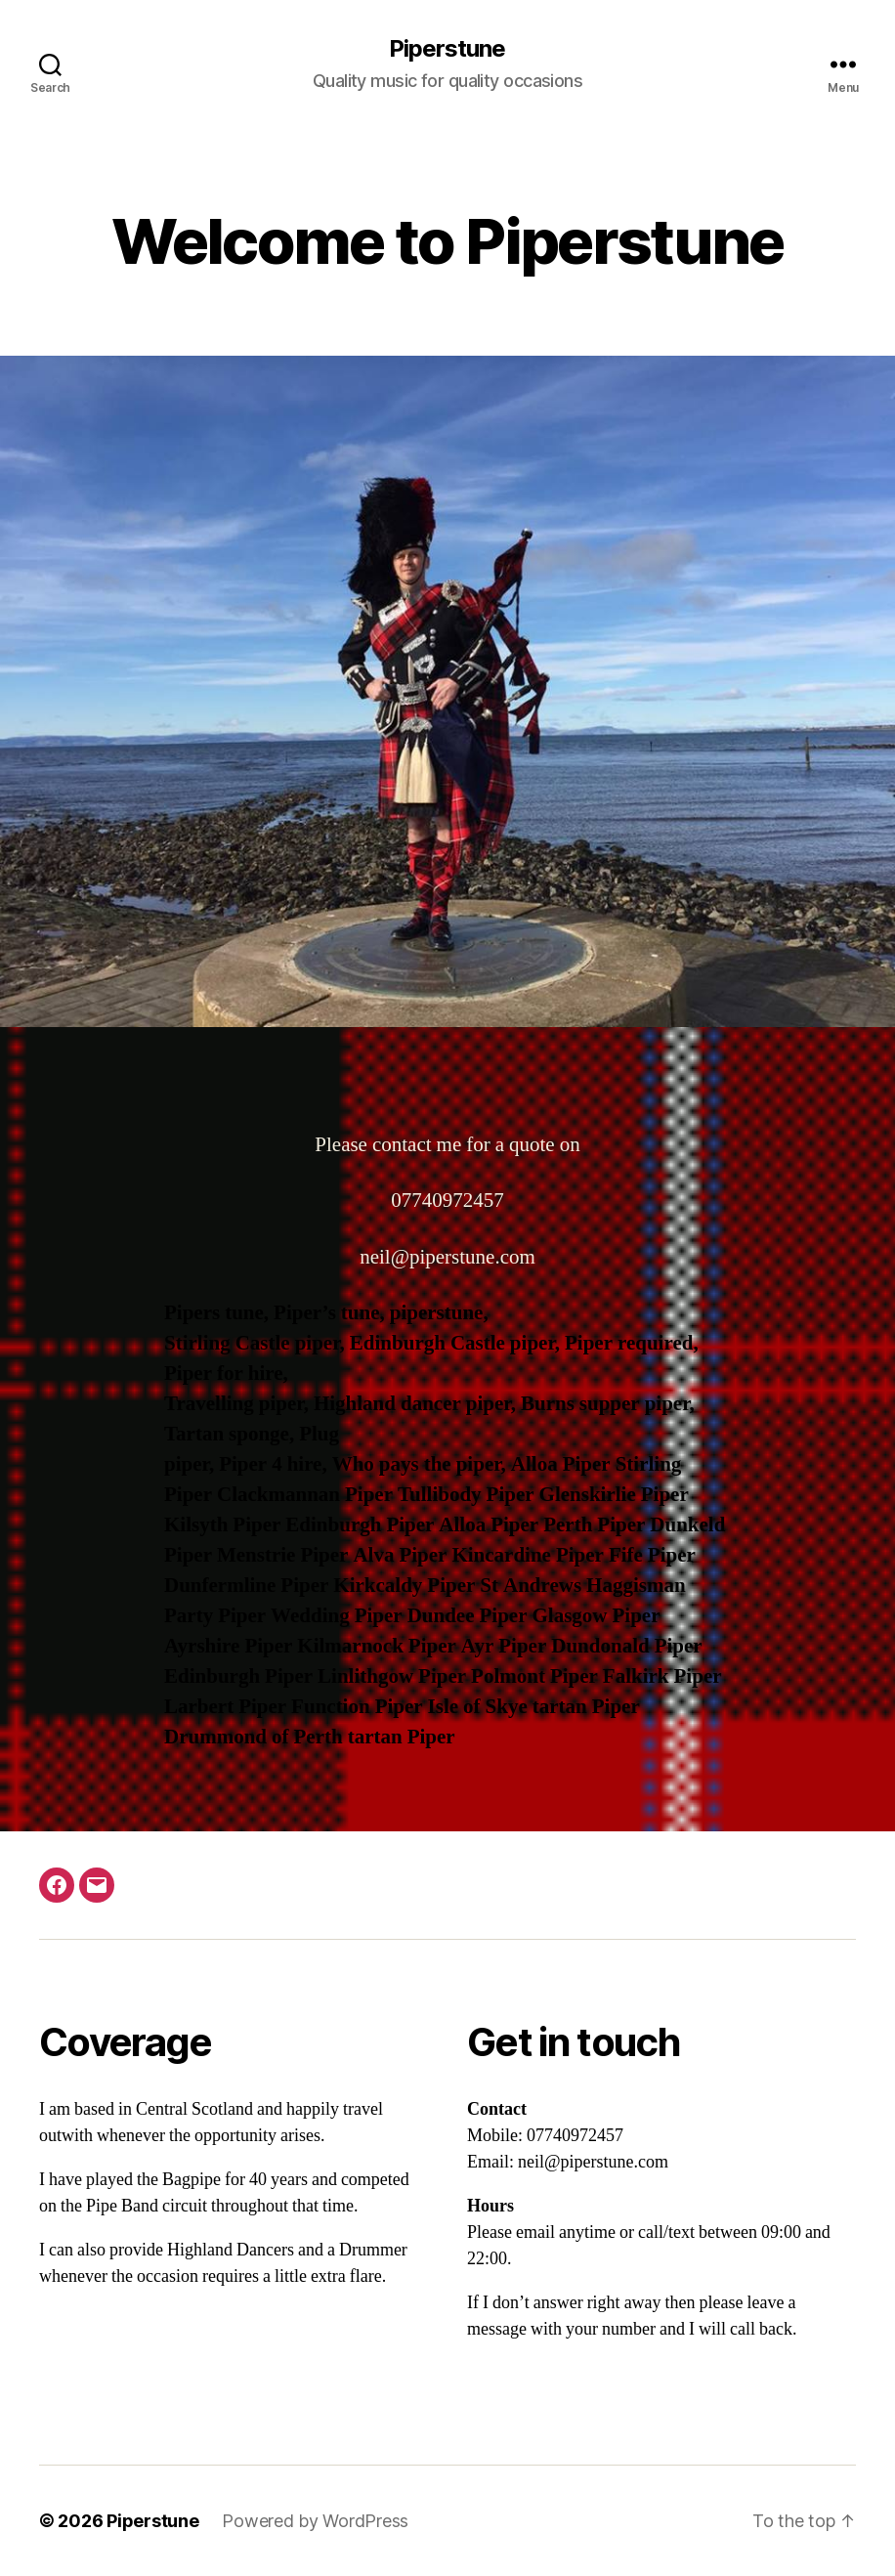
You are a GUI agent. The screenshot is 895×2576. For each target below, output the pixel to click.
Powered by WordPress (315, 2521)
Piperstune (447, 49)
